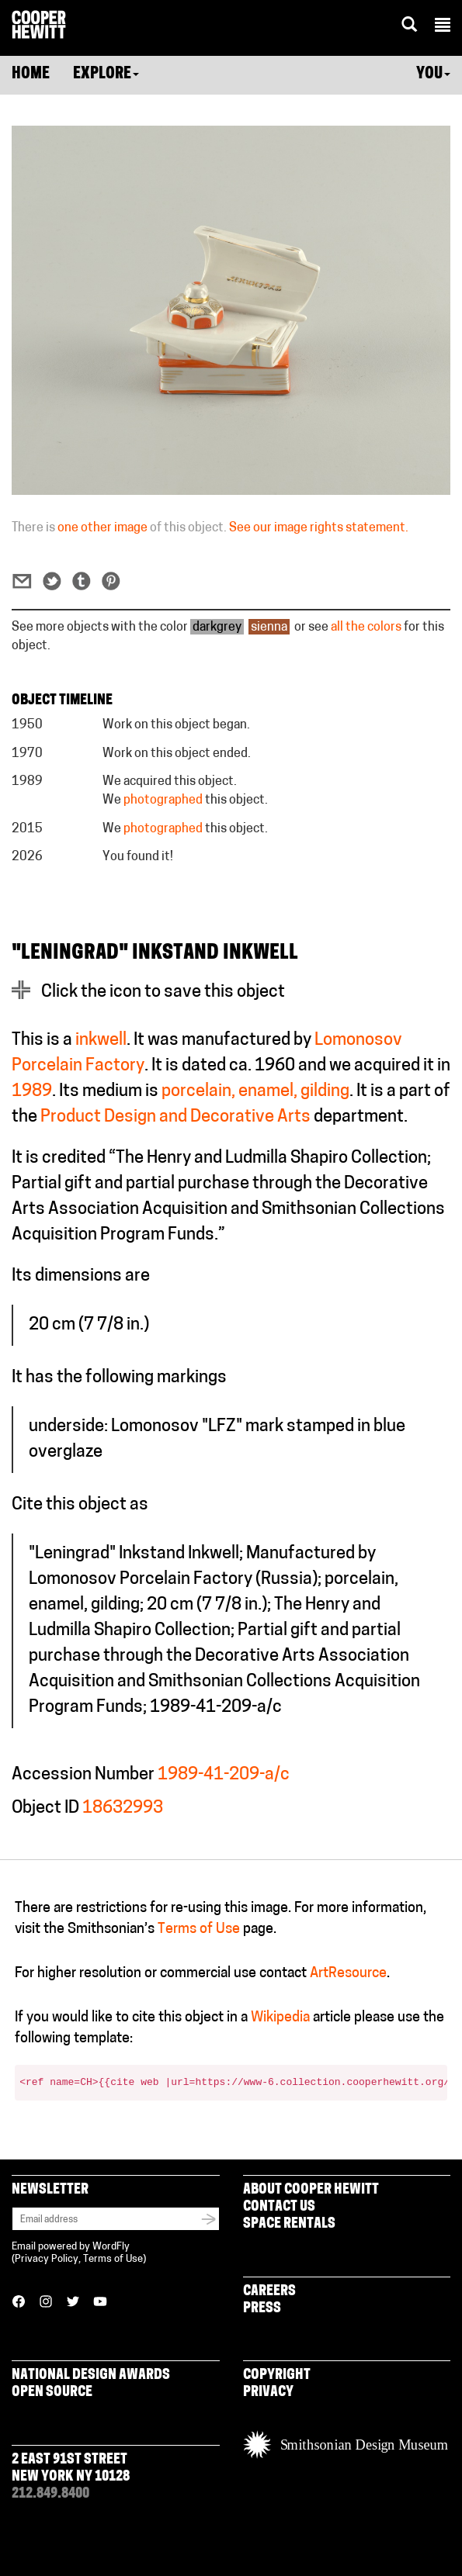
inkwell (101, 1040)
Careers (269, 2291)
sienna (269, 627)
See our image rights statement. (318, 528)
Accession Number (83, 1775)
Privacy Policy (46, 2259)
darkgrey (217, 627)
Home (31, 74)
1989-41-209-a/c (224, 1775)
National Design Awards (91, 2375)
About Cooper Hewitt (311, 2190)
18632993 (122, 1808)
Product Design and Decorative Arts (175, 1117)
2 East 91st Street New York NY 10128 (71, 2468)
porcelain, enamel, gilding (255, 1092)
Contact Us (279, 2207)
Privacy (268, 2392)
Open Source (52, 2392)
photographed (163, 800)
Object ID (45, 1808)
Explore (106, 74)
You (433, 74)
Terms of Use (199, 1929)
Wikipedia (280, 2018)
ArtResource (348, 1973)
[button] (442, 27)
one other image (102, 528)
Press (262, 2308)
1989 (32, 1092)
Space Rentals (289, 2224)
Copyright (277, 2375)
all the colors (366, 627)
